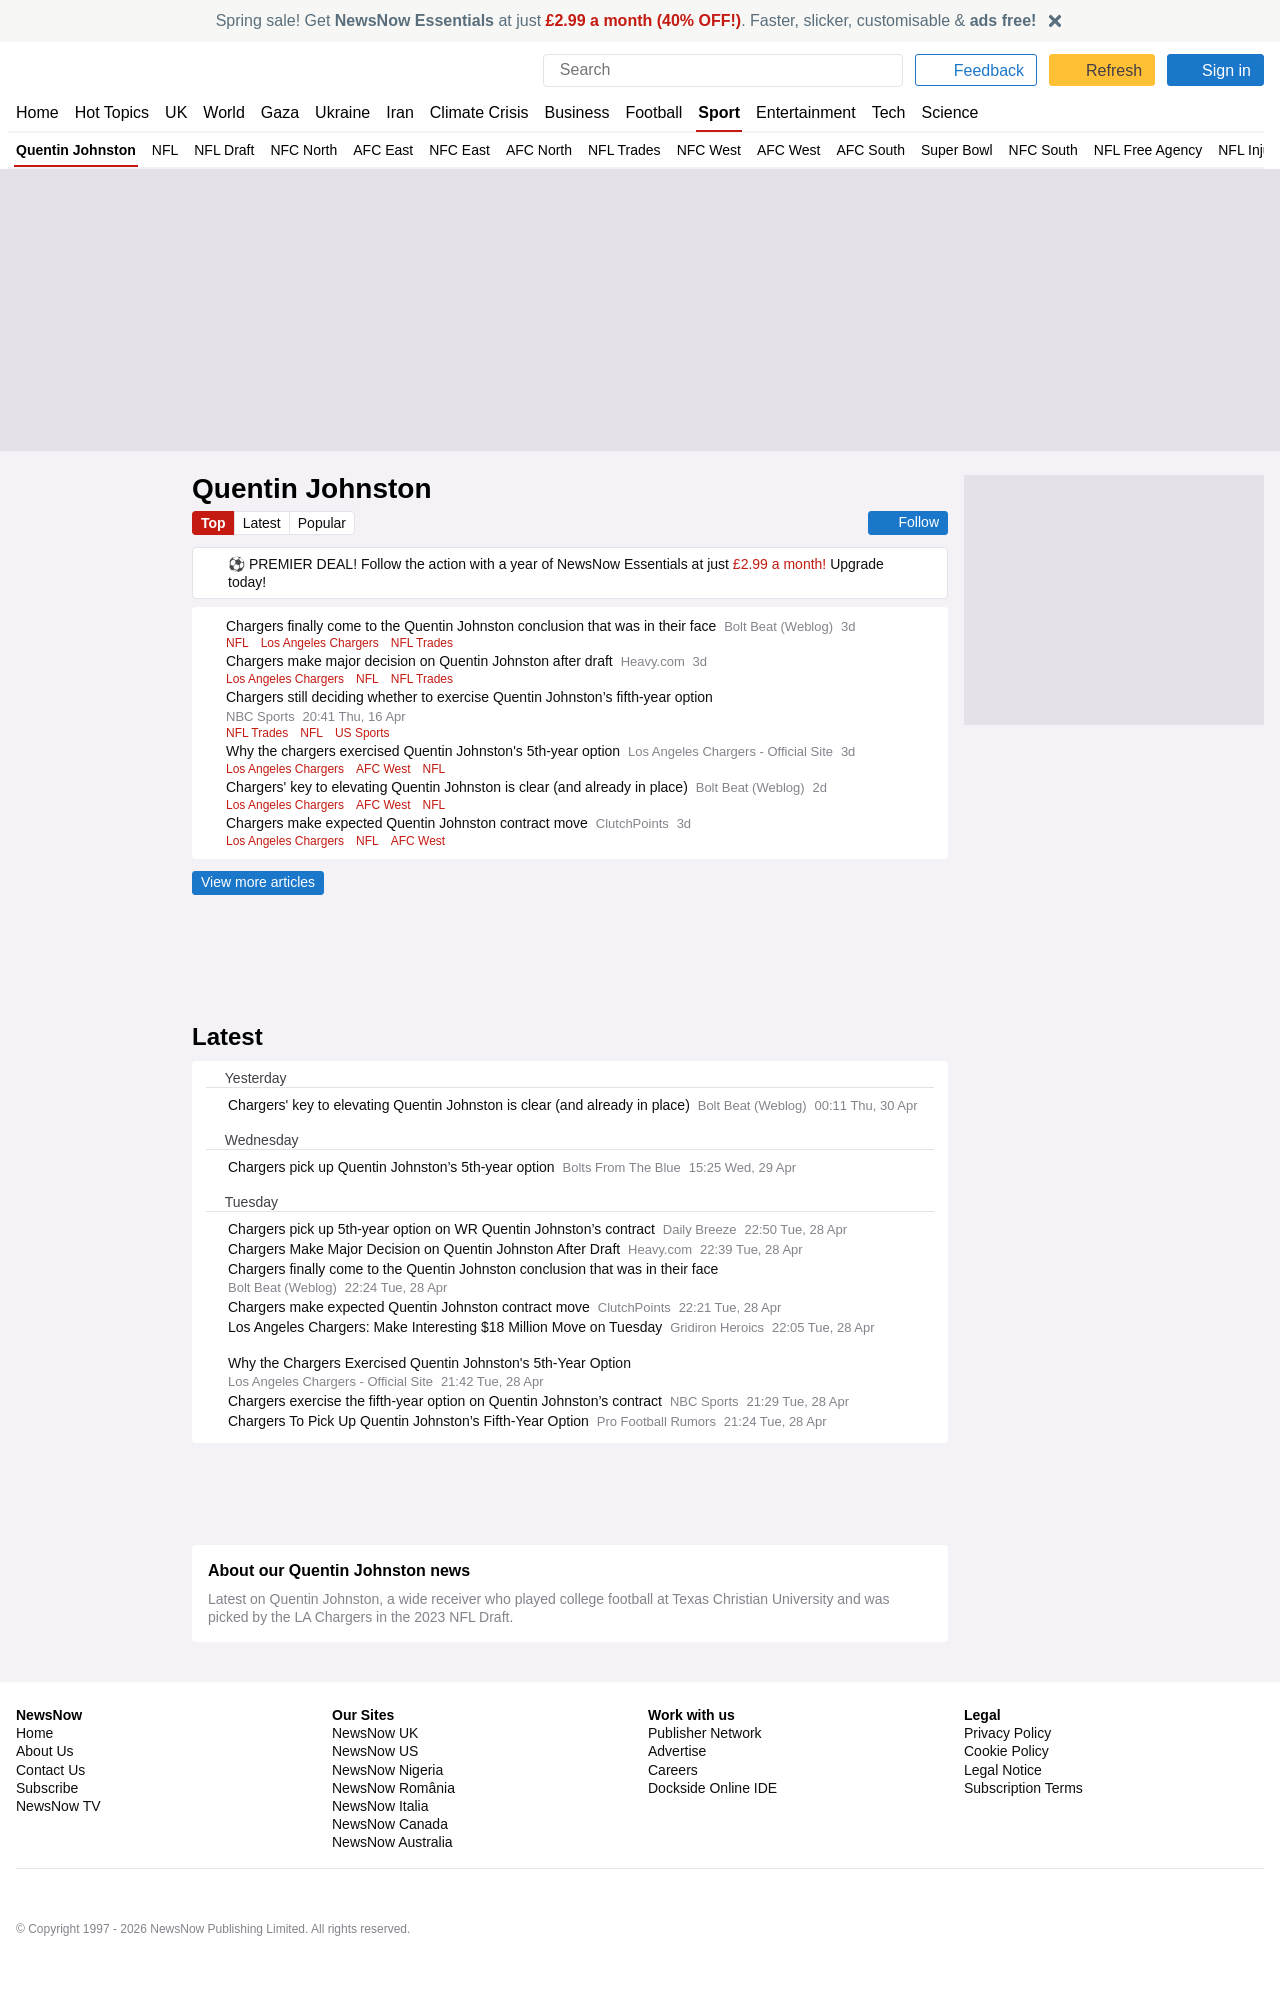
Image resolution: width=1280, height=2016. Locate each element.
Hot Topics (112, 112)
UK (176, 112)
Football (644, 112)
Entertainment (795, 112)
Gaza (276, 112)
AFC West (759, 150)
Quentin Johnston (74, 150)
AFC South (839, 150)
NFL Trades (602, 150)
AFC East (370, 150)
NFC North (294, 150)
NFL (160, 150)
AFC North (519, 150)
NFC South (1010, 150)
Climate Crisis (469, 112)
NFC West (683, 150)
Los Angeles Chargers (319, 662)
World (222, 112)
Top (214, 523)
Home (37, 112)
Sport (710, 112)
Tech (875, 112)
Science (936, 112)
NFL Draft (217, 150)
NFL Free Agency (1111, 150)
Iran (391, 112)
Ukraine (336, 112)
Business (567, 112)
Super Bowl (925, 150)
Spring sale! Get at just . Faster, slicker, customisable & (626, 20)
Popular (325, 523)
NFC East (443, 150)
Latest (264, 523)
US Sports (358, 752)
